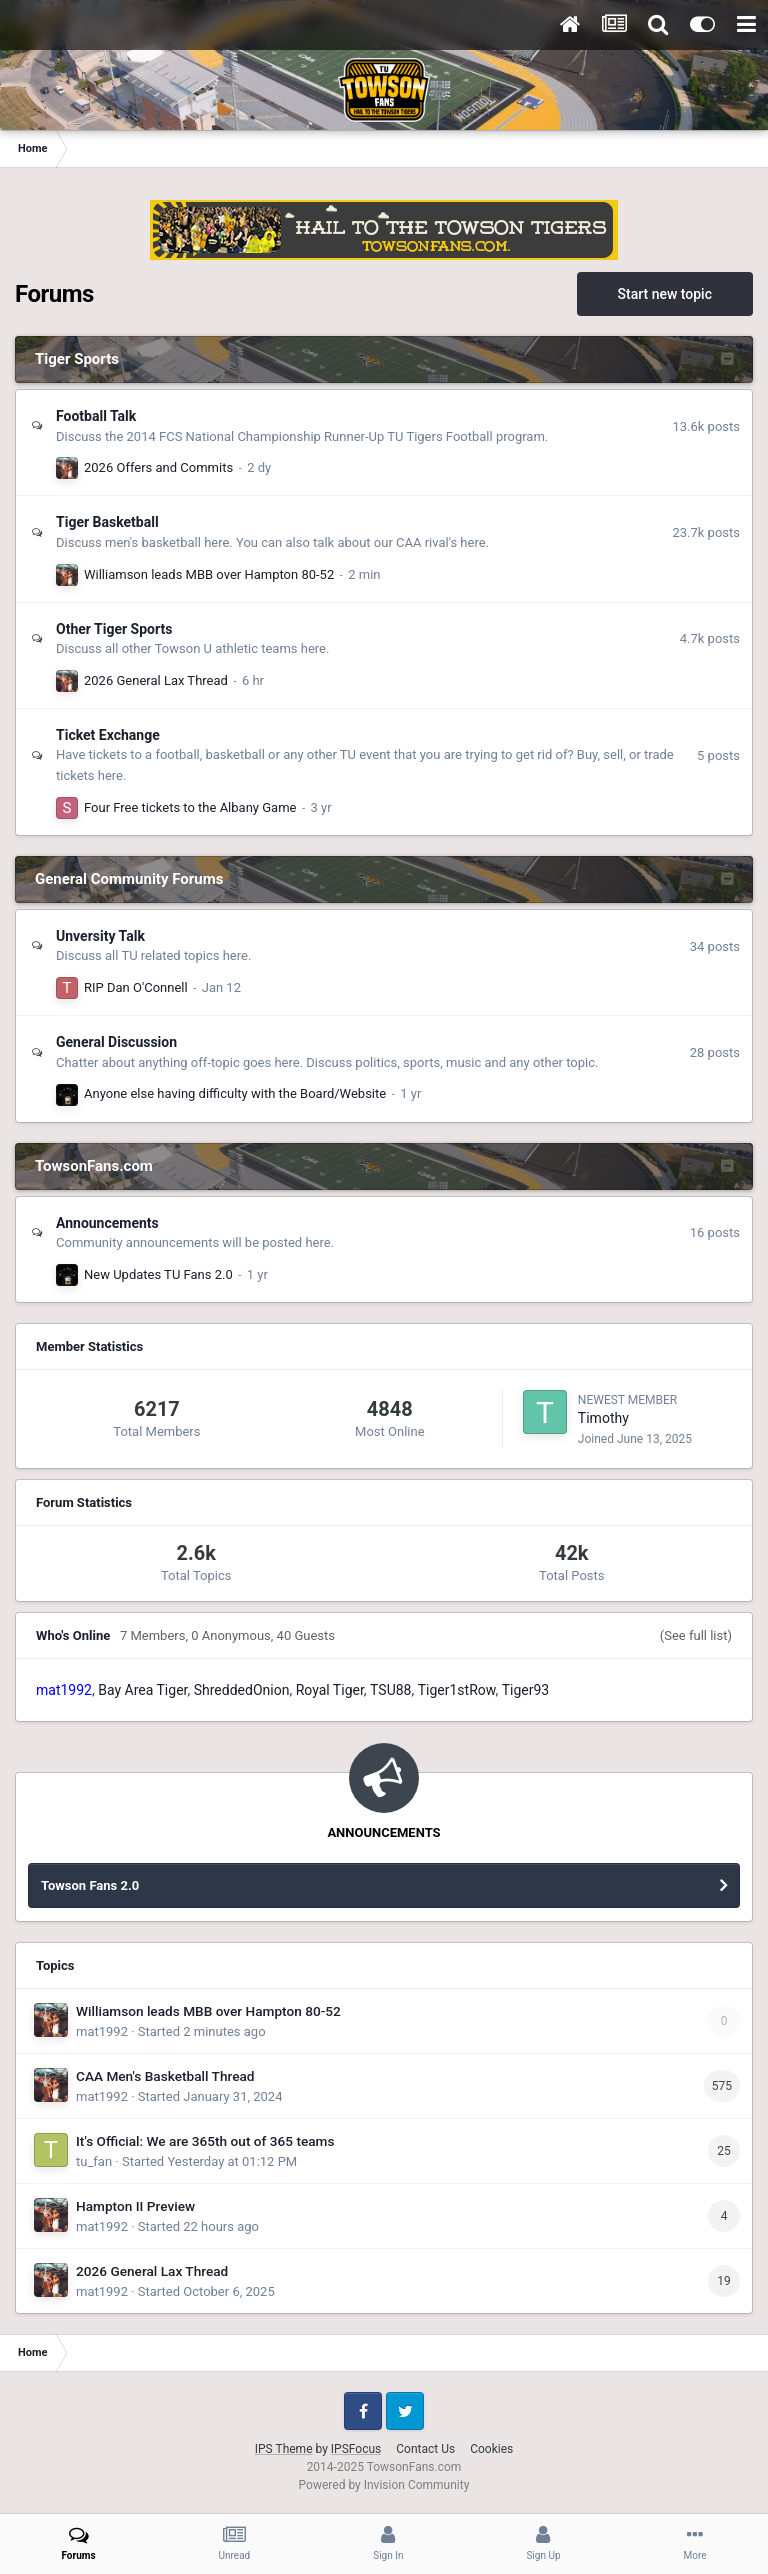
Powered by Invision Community (384, 2485)
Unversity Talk (100, 936)
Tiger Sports (77, 359)
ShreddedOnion (242, 1690)
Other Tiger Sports (114, 629)
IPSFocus (356, 2449)
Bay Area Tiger (142, 1690)
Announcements (107, 1223)
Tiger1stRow (457, 1690)
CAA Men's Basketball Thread (165, 2076)
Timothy (603, 1418)
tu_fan (94, 2161)
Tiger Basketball (107, 522)
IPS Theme (284, 2449)
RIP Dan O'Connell (136, 987)
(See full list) (696, 1635)
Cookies (491, 2449)
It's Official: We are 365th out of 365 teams (205, 2141)
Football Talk (96, 416)
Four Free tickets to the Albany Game (190, 807)
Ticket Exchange (108, 735)
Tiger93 (526, 1690)
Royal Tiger (330, 1690)
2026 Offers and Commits (158, 467)
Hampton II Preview (135, 2206)
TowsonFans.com (94, 1166)
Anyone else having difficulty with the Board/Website (235, 1093)
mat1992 (102, 2031)
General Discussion (116, 1042)
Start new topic (665, 294)
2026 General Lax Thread (156, 680)
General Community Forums (129, 879)
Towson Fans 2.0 (90, 1885)
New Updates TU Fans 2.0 (158, 1274)
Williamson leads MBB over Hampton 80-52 (209, 574)
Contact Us (425, 2449)
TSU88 (390, 1690)
